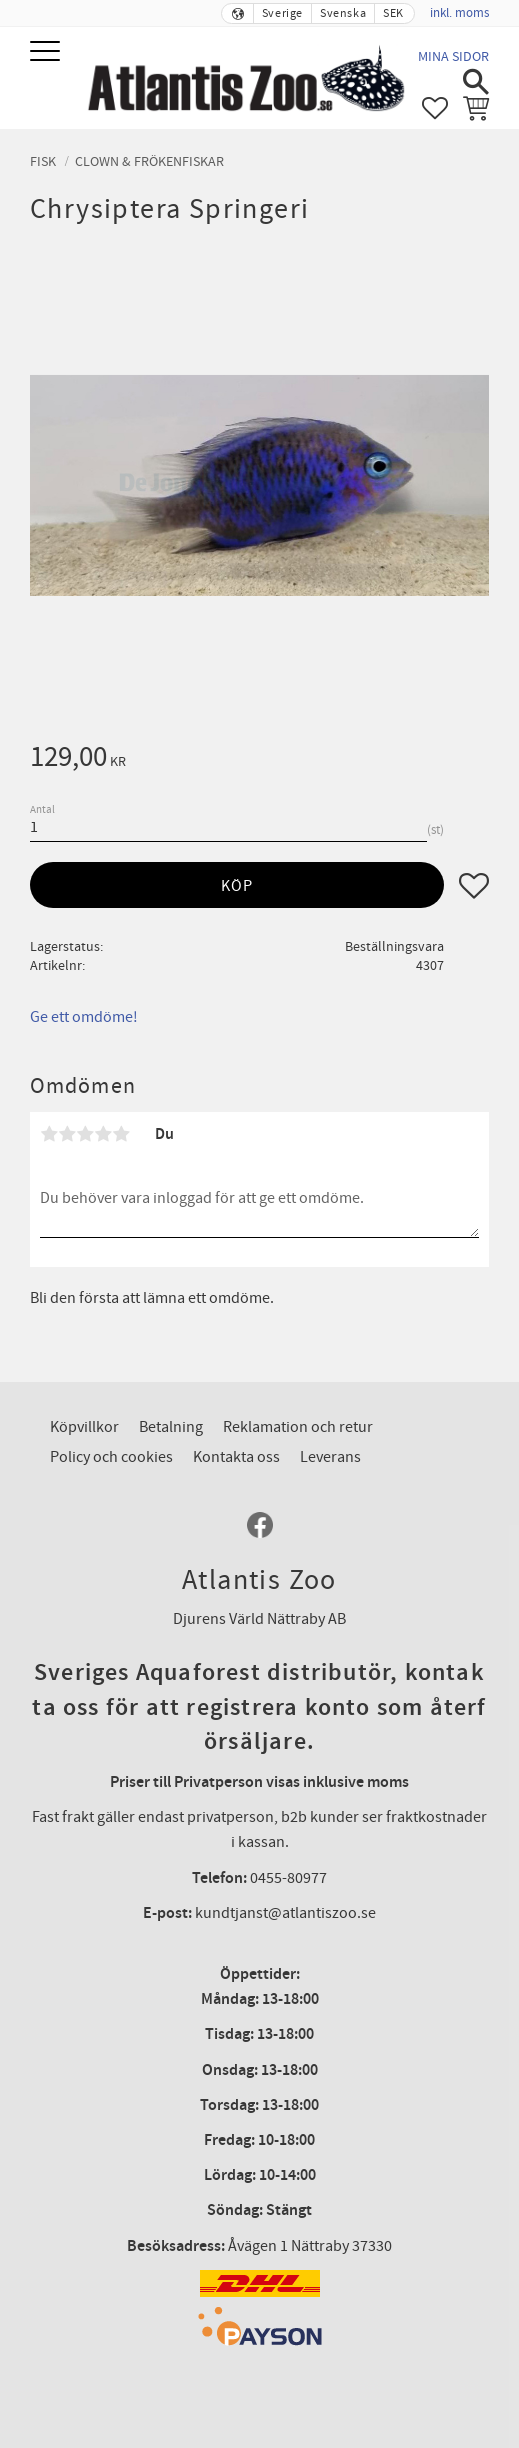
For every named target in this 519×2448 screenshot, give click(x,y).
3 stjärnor (85, 1134)
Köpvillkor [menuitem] (84, 1427)
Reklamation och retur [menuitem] (298, 1427)
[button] (47, 52)
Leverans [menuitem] (330, 1457)
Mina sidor (453, 56)
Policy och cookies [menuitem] (111, 1457)
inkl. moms (459, 13)
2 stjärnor (67, 1134)
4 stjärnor (103, 1134)
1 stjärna (49, 1134)
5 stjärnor (121, 1134)
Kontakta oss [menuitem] (236, 1457)
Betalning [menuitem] (171, 1427)
